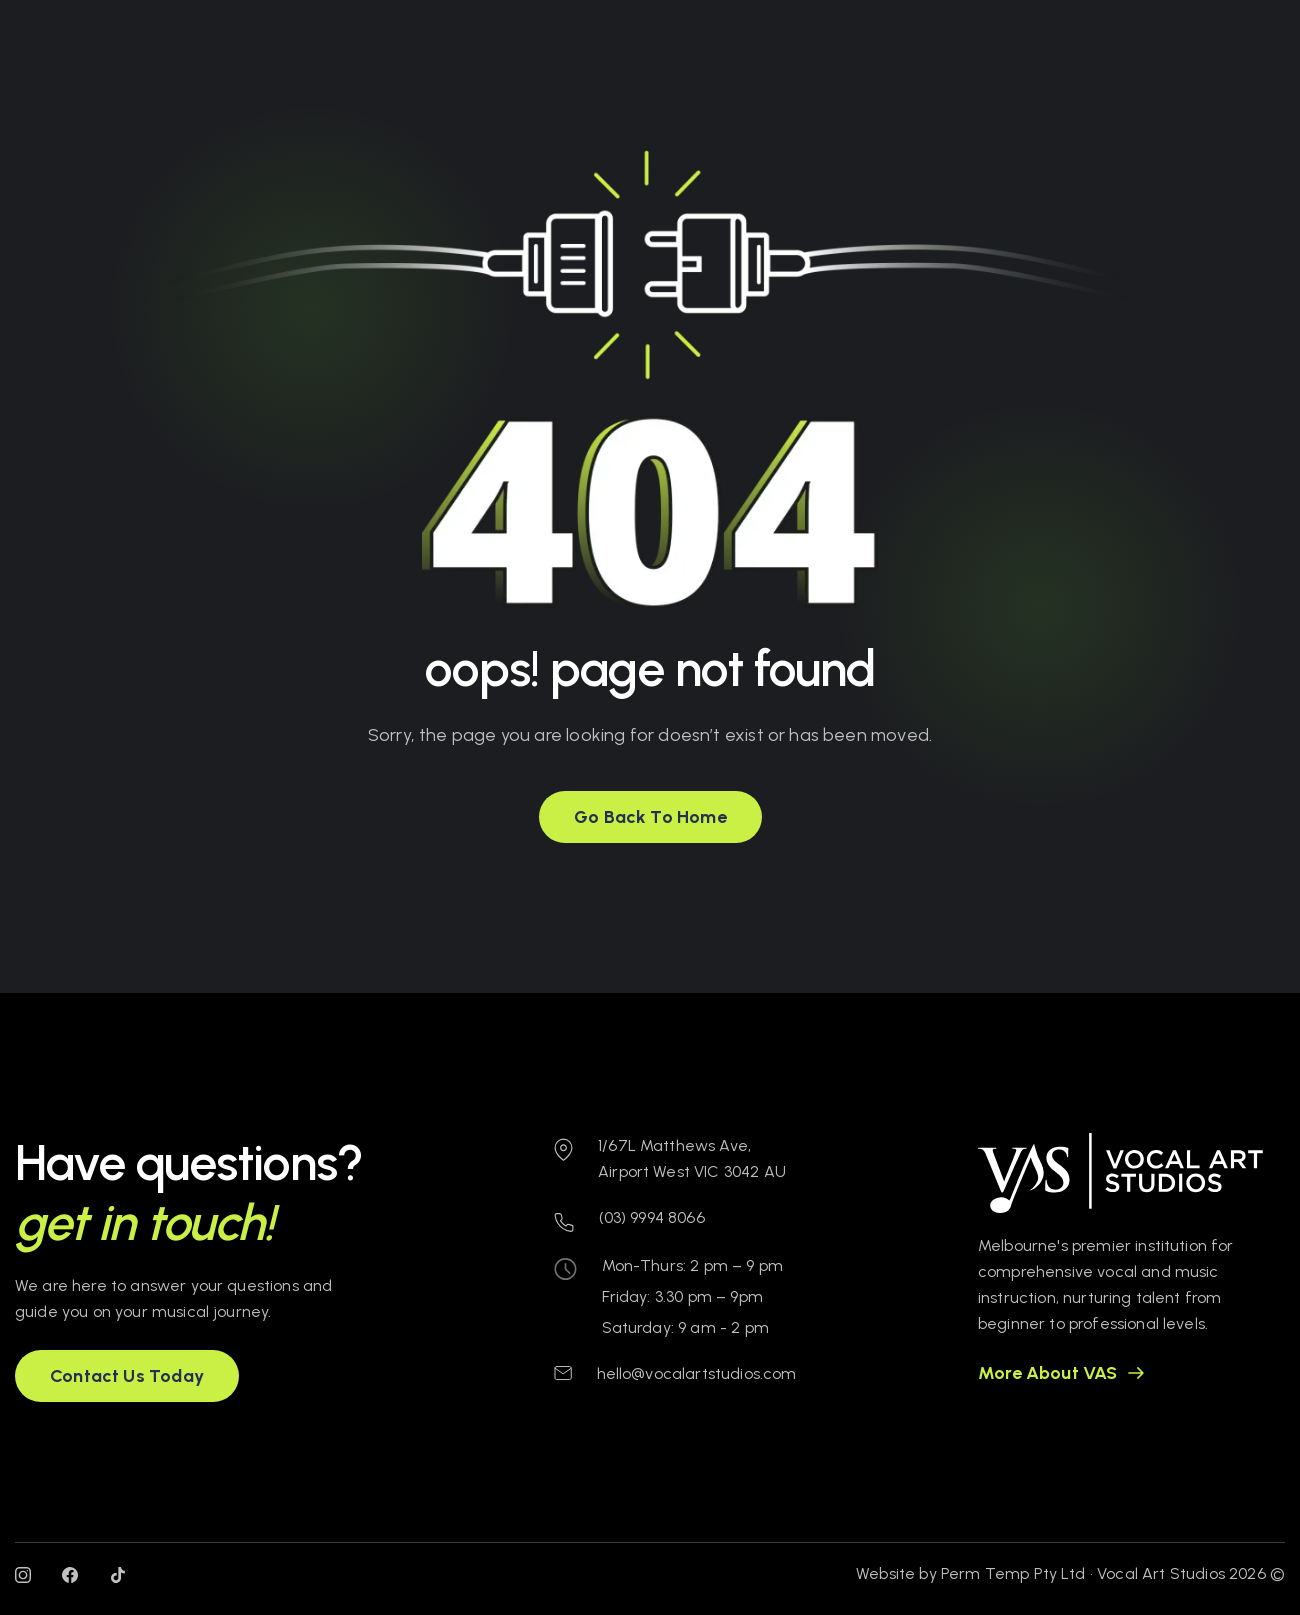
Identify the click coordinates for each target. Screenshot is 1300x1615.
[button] (650, 817)
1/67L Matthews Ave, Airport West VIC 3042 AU (692, 1158)
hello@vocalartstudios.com (697, 1373)
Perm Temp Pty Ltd (1013, 1573)
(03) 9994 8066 (652, 1217)
